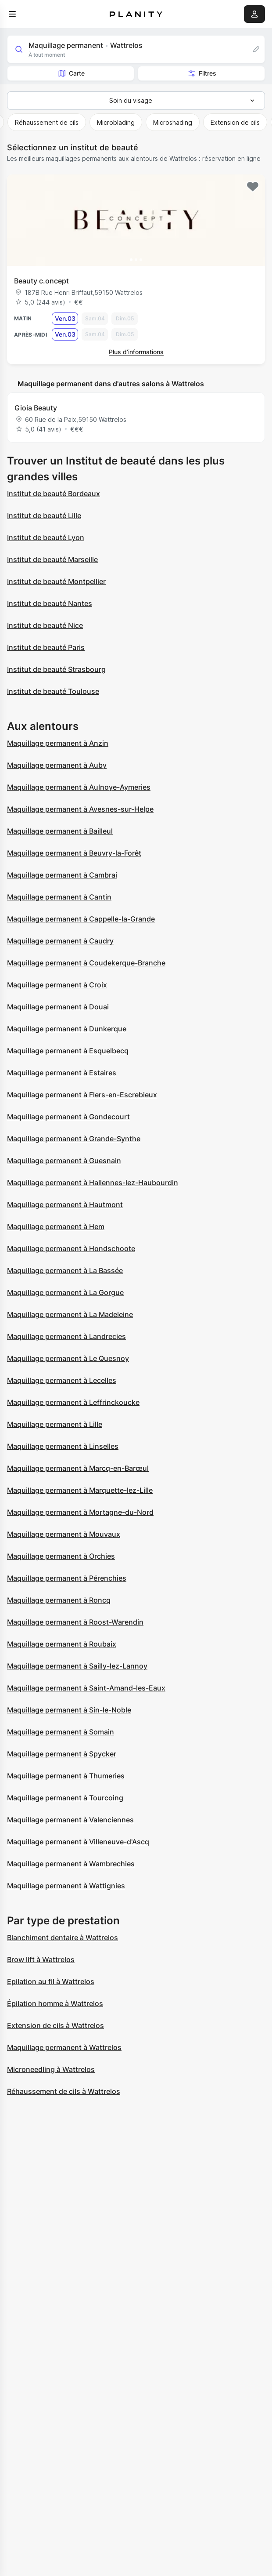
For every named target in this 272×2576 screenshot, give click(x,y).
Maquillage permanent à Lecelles (61, 1380)
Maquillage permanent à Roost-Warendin (75, 1622)
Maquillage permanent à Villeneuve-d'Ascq (78, 1841)
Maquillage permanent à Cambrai (62, 875)
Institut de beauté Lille (44, 515)
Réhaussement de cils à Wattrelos (63, 2091)
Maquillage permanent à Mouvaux (63, 1534)
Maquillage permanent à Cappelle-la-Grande (81, 918)
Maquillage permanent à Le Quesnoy (68, 1358)
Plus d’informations (136, 352)
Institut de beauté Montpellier (56, 581)
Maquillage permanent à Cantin (59, 897)
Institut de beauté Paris (46, 647)
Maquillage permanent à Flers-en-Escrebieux (82, 1094)
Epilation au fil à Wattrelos (50, 1981)
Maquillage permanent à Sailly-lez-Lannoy (77, 1666)
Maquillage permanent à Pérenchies (66, 1578)
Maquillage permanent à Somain (60, 1731)
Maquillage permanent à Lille (54, 1424)
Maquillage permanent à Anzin (57, 743)
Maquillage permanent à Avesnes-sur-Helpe (80, 809)
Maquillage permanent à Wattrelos (64, 2047)
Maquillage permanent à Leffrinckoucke (73, 1402)
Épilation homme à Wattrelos (55, 2003)
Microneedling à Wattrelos (51, 2069)
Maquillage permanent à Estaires (61, 1072)
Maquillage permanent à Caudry (60, 940)
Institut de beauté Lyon (45, 537)
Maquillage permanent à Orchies (61, 1556)
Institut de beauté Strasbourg (56, 669)
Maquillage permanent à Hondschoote (71, 1248)
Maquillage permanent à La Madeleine (70, 1314)
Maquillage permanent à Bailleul (60, 831)
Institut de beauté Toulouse (53, 691)
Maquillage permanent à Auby (57, 765)
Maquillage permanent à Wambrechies (71, 1863)
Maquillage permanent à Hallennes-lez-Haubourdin (92, 1182)
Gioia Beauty (35, 407)
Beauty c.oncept (41, 280)
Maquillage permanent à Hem (55, 1226)
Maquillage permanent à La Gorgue (65, 1292)
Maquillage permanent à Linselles (62, 1446)
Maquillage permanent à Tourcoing (65, 1797)
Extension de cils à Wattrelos (55, 2025)
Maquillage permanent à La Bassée (65, 1270)
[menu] (12, 14)
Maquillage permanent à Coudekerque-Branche (86, 962)
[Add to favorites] (253, 187)
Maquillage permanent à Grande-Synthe (73, 1138)
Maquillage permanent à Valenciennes (70, 1819)
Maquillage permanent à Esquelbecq (68, 1050)
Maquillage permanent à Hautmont (65, 1204)
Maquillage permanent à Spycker (61, 1753)
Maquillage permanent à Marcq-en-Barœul (78, 1468)
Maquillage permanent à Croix (57, 984)
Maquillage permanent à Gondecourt (68, 1116)
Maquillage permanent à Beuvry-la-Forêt (74, 853)
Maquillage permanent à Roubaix (61, 1644)
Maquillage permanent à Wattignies (66, 1885)
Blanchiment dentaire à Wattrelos (62, 1937)
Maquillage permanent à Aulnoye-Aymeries (78, 787)
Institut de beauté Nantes (49, 603)
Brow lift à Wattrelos (41, 1959)
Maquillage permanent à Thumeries (66, 1775)
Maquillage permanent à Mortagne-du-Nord (80, 1512)
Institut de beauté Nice (45, 625)
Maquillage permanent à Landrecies (66, 1336)
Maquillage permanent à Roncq (59, 1600)
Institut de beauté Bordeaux (53, 493)
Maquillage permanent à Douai (58, 1006)
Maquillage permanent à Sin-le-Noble (69, 1709)
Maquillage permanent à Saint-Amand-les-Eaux (86, 1687)
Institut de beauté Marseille (52, 559)
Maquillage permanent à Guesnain (64, 1160)
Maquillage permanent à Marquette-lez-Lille (80, 1490)
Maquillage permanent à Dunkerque (66, 1028)
